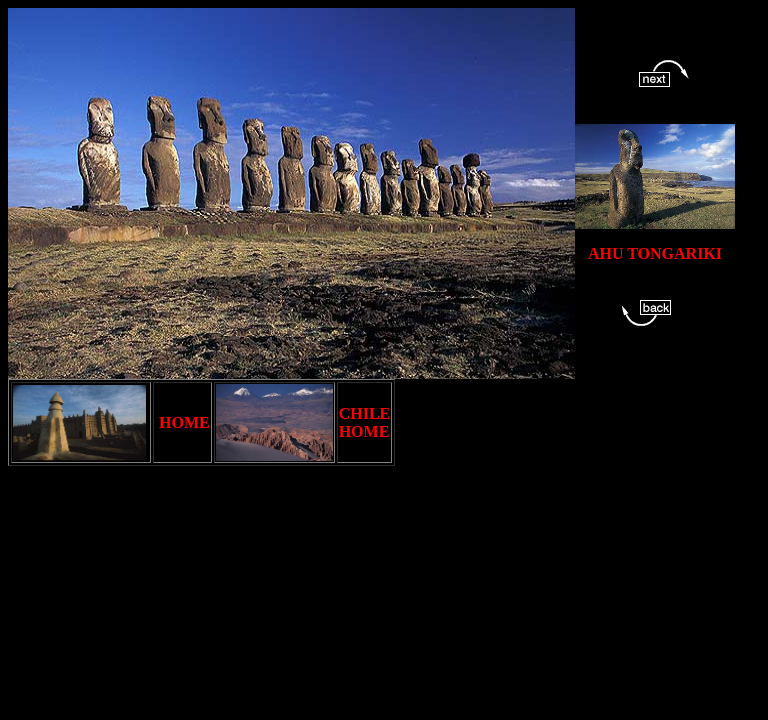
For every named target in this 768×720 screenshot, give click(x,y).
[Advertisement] (372, 511)
